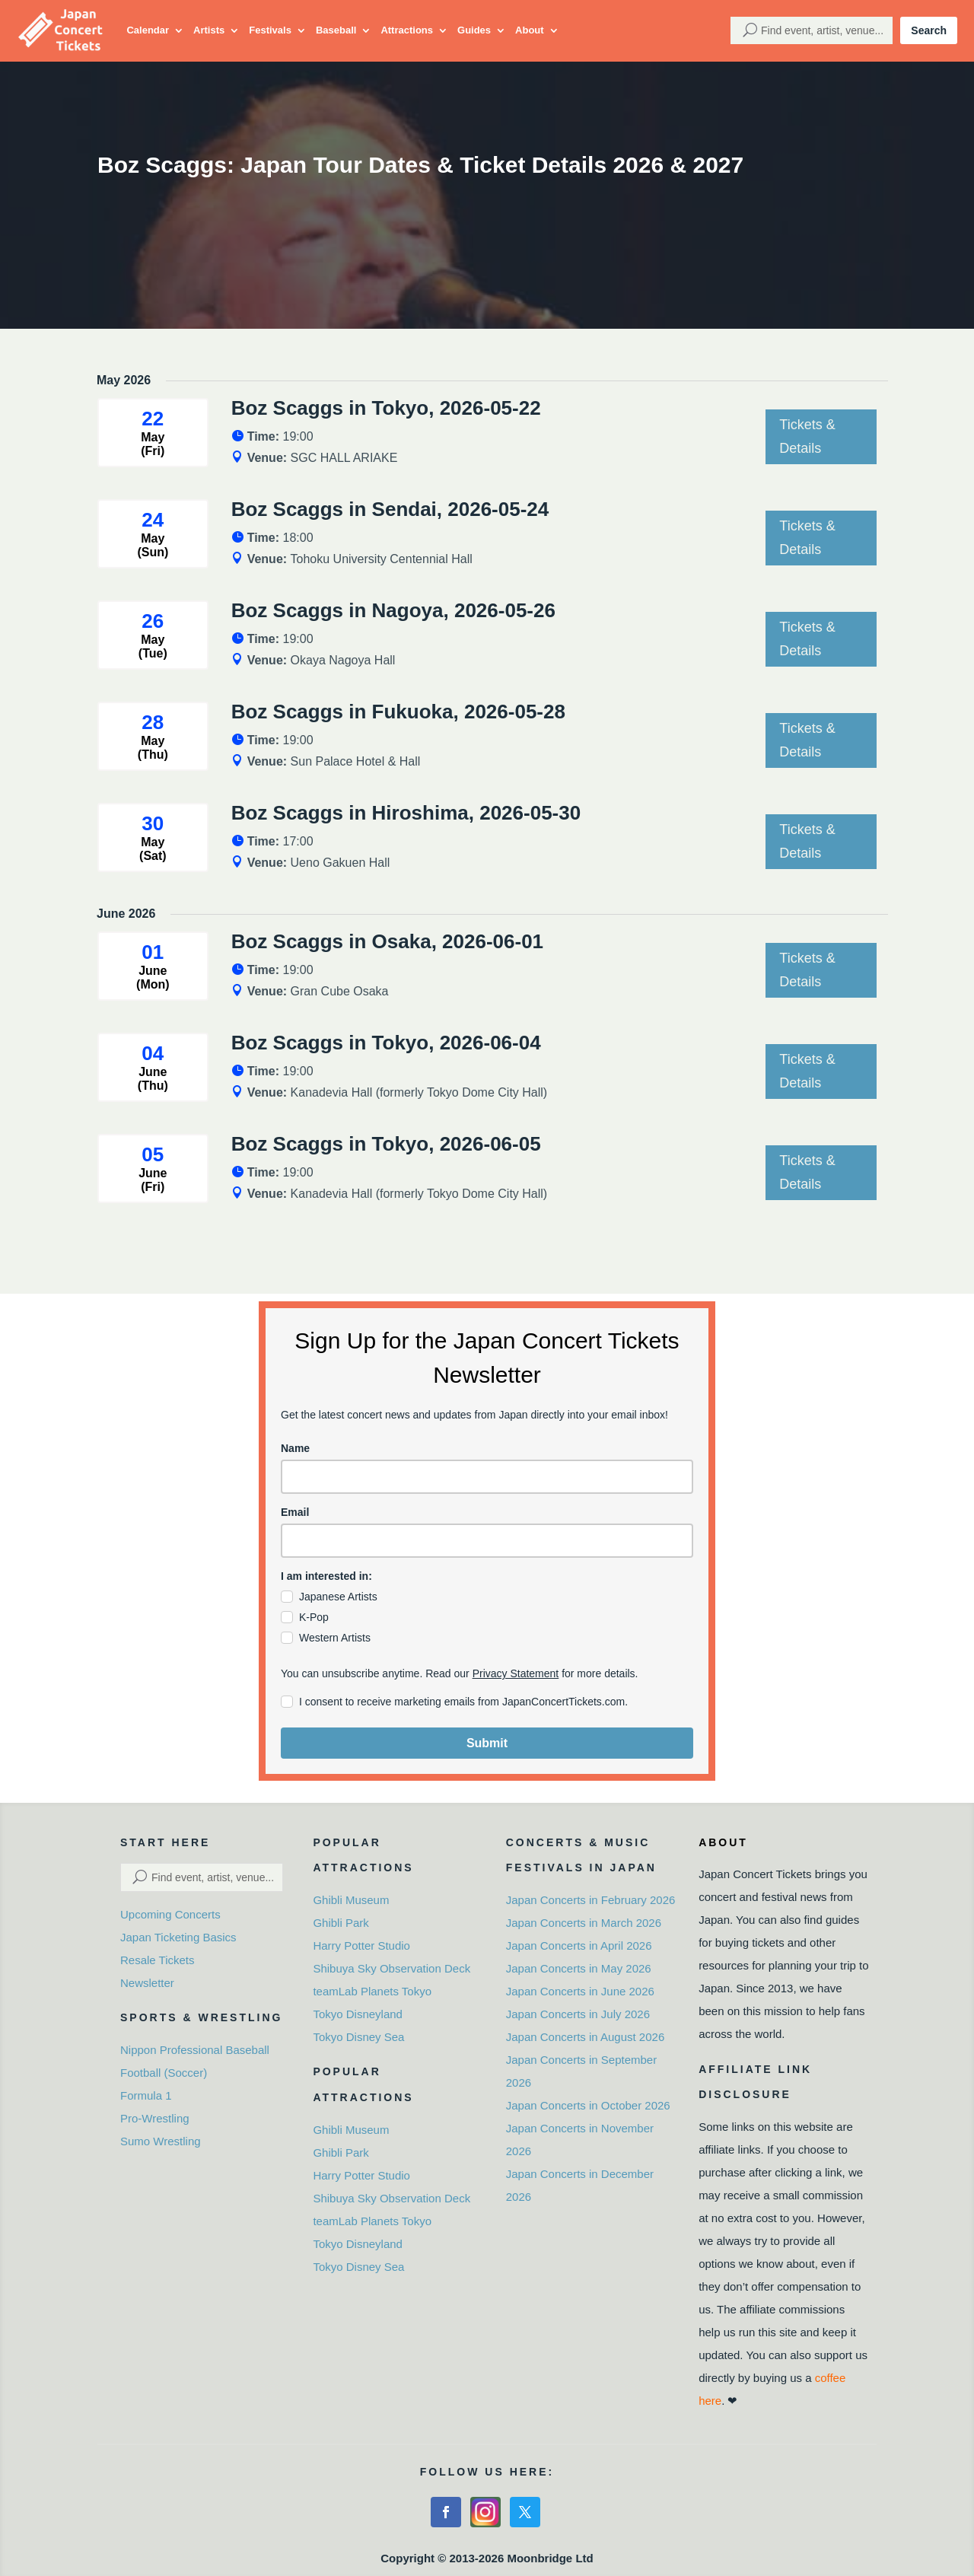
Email (295, 1512)
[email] (487, 1541)
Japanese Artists (338, 1596)
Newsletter (147, 1982)
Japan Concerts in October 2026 (588, 2105)
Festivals (270, 30)
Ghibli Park (340, 1922)
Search (929, 30)
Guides (474, 30)
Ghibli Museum (351, 1899)
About (529, 30)
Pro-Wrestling (154, 2118)
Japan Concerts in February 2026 (591, 1899)
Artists (208, 30)
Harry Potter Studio (361, 1945)
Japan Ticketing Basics (178, 1937)
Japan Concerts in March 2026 (583, 1922)
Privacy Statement (516, 1673)
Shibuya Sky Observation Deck (391, 1968)
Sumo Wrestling (160, 2141)
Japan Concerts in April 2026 (579, 1945)
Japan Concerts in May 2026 (578, 1968)
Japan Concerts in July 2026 (578, 2014)
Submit (487, 1743)
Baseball (336, 30)
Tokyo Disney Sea (358, 2036)
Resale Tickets (157, 1959)
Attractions (406, 30)
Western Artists (335, 1638)
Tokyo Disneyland (358, 2014)
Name (295, 1448)
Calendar (147, 30)
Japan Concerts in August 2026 (585, 2036)
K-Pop (314, 1617)
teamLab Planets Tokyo (372, 1991)
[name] (487, 1477)
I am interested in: (326, 1576)
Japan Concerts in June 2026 (580, 1991)
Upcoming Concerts (170, 1914)
